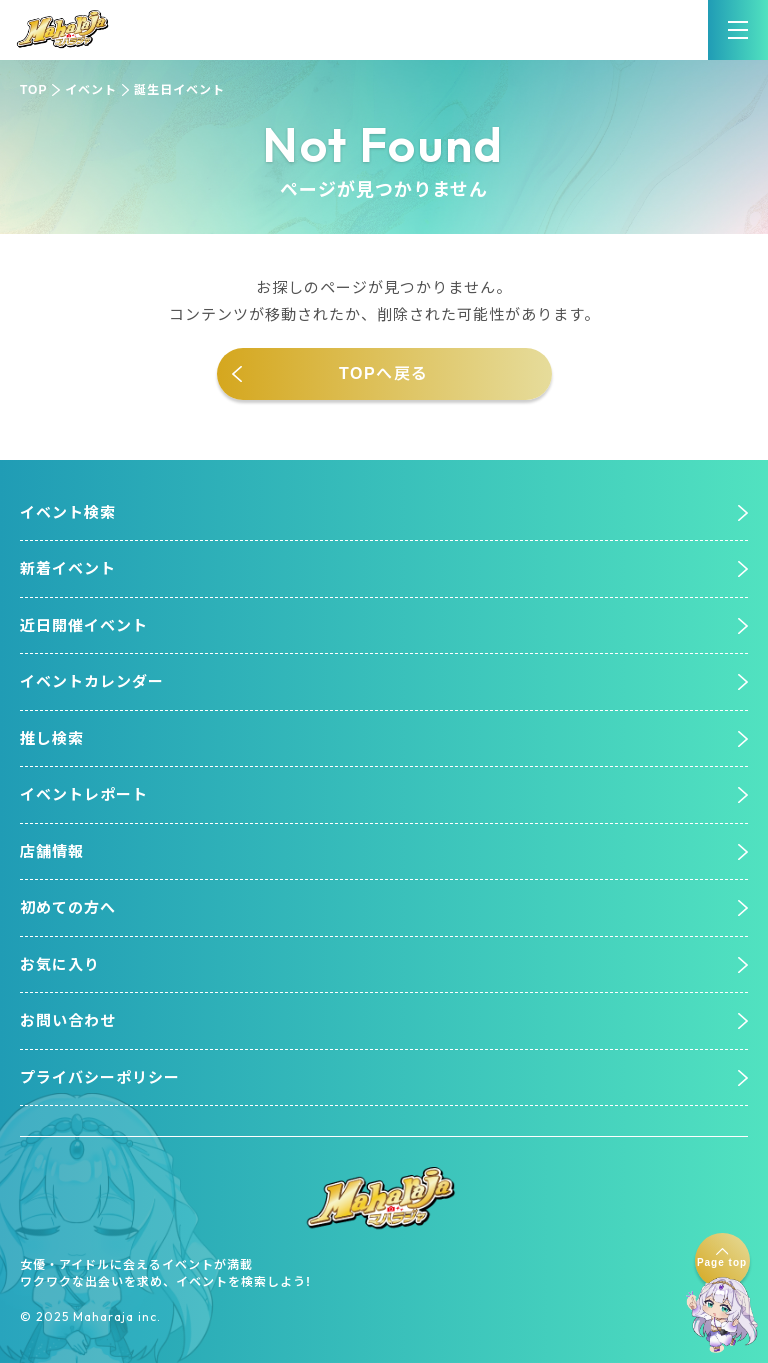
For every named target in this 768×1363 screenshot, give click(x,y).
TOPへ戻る (384, 373)
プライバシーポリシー (100, 1077)
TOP (33, 90)
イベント (91, 90)
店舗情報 (52, 851)
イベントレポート (84, 794)
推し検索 (52, 738)
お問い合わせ (68, 1020)
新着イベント (68, 568)
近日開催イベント (84, 625)
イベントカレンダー (92, 681)
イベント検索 (68, 512)
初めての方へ (68, 907)
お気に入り (60, 964)
